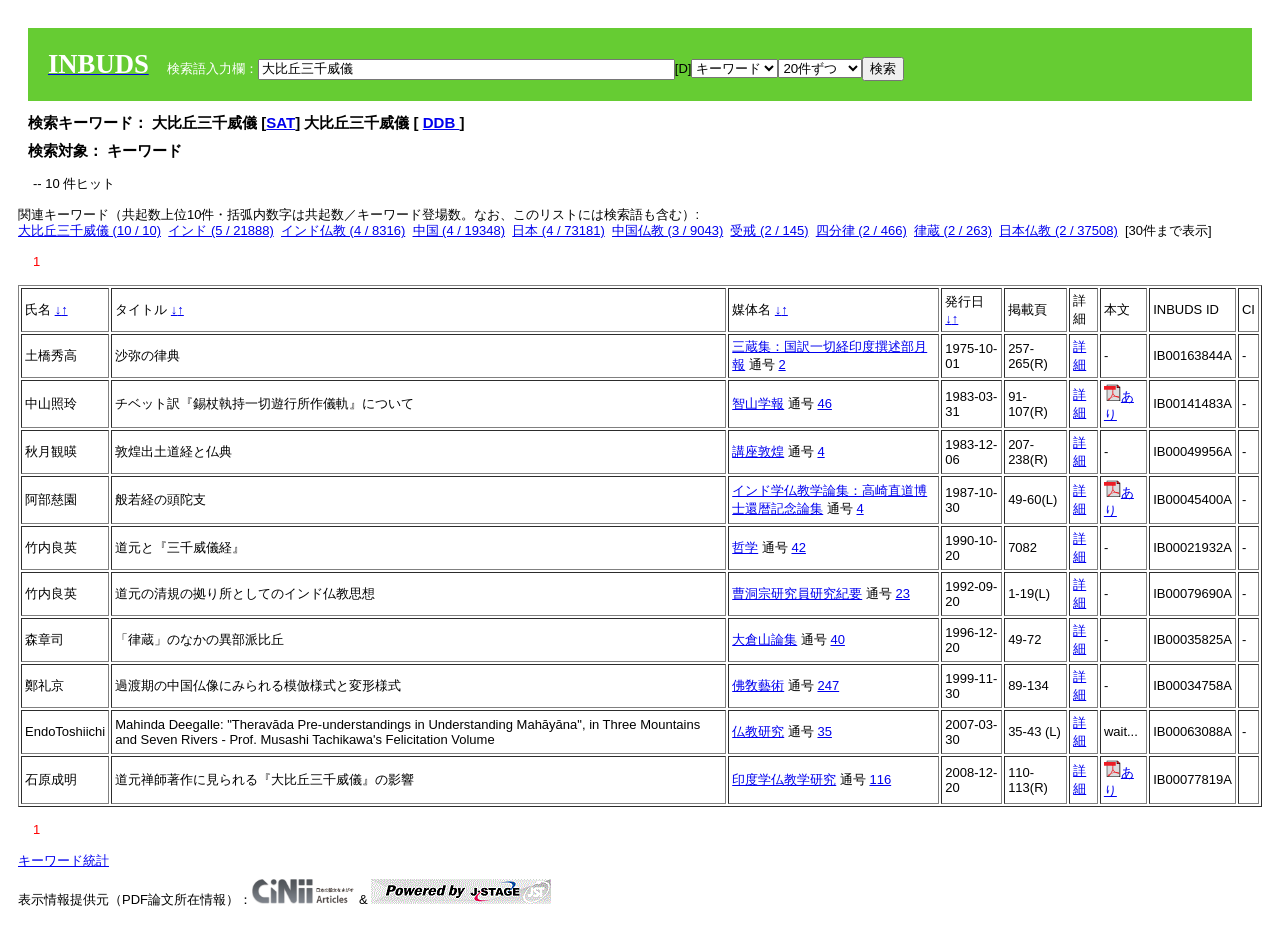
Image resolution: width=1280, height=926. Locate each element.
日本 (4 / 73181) (558, 230)
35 (824, 731)
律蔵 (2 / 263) (953, 230)
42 (798, 547)
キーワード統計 (63, 860)
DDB (441, 122)
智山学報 (758, 403)
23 (902, 593)
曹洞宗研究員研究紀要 (797, 593)
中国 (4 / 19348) (459, 230)
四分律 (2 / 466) (861, 230)
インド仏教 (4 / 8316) (343, 230)
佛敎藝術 (758, 685)
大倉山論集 (764, 639)
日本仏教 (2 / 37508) (1058, 230)
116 (880, 779)
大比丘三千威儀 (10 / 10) (89, 230)
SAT (280, 122)
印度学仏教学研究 (784, 779)
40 (837, 639)
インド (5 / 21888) (221, 230)
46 (824, 403)
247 (828, 685)
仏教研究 (758, 731)
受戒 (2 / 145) (769, 230)
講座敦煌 (758, 451)
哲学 (745, 547)
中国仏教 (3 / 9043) (667, 230)
